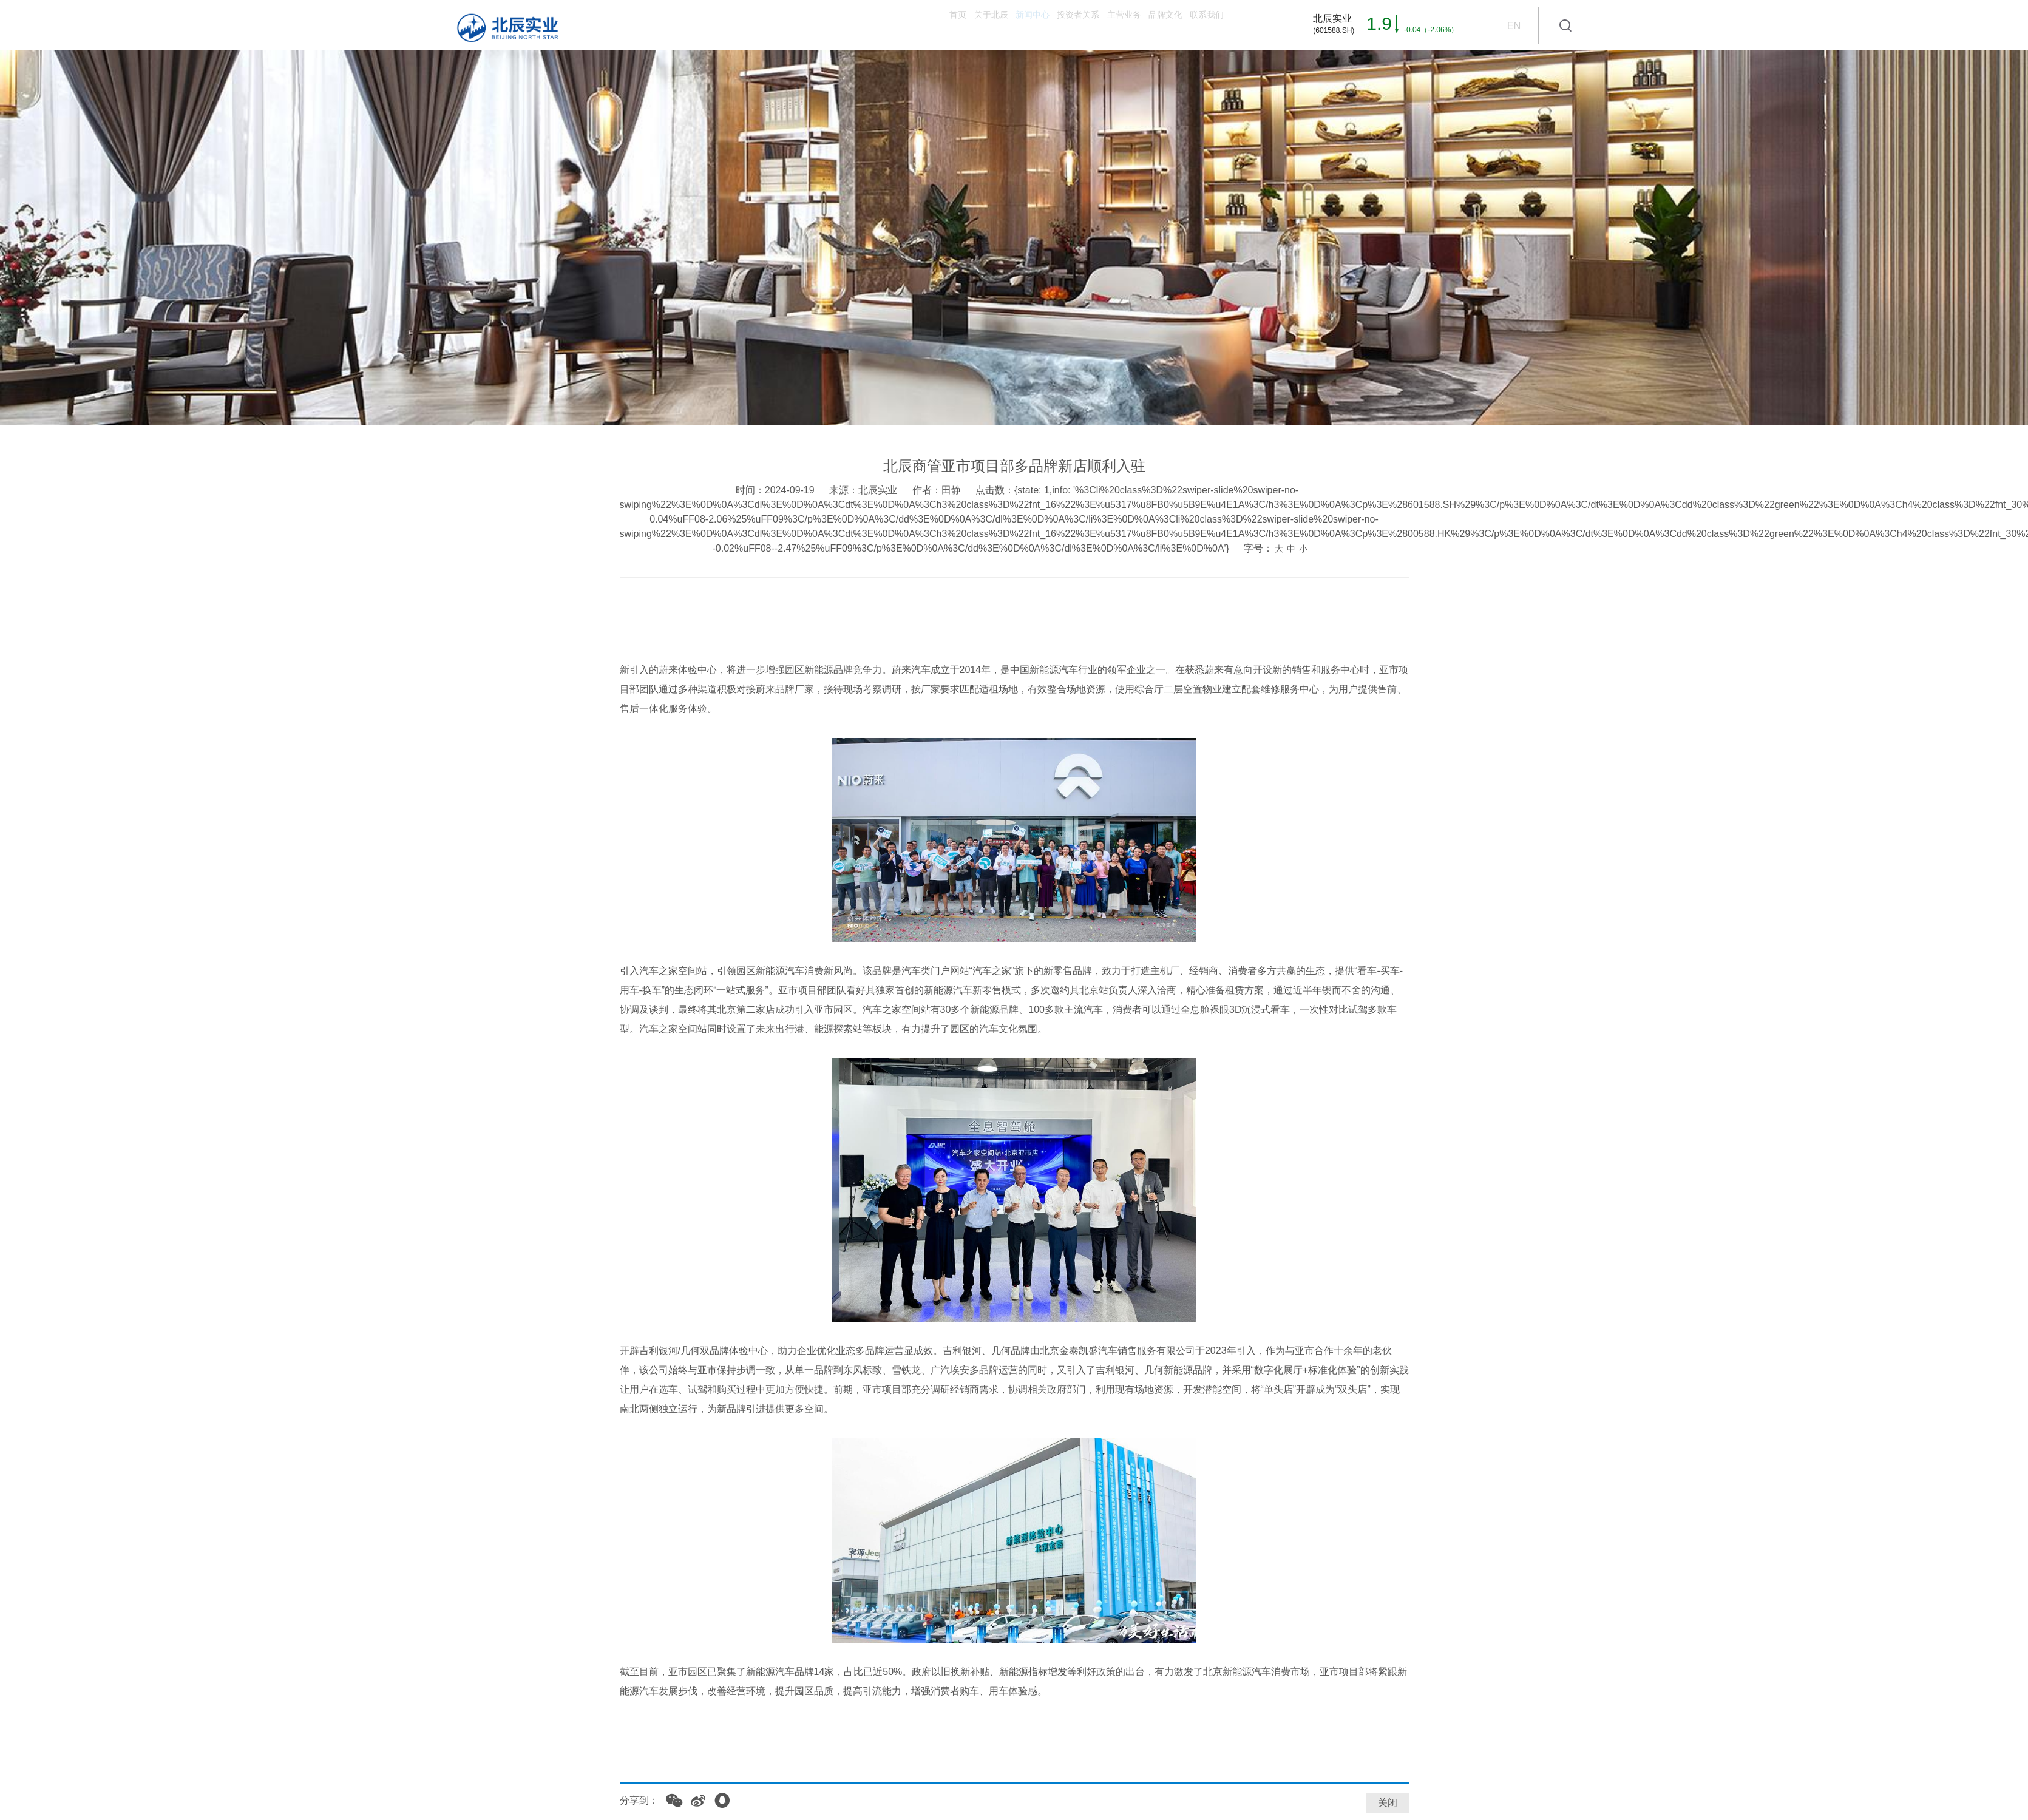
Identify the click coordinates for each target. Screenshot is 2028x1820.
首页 (752, 24)
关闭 (1387, 1803)
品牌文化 (1116, 24)
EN (1513, 25)
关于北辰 (815, 24)
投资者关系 (966, 24)
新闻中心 (888, 24)
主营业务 (1044, 24)
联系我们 (1189, 24)
